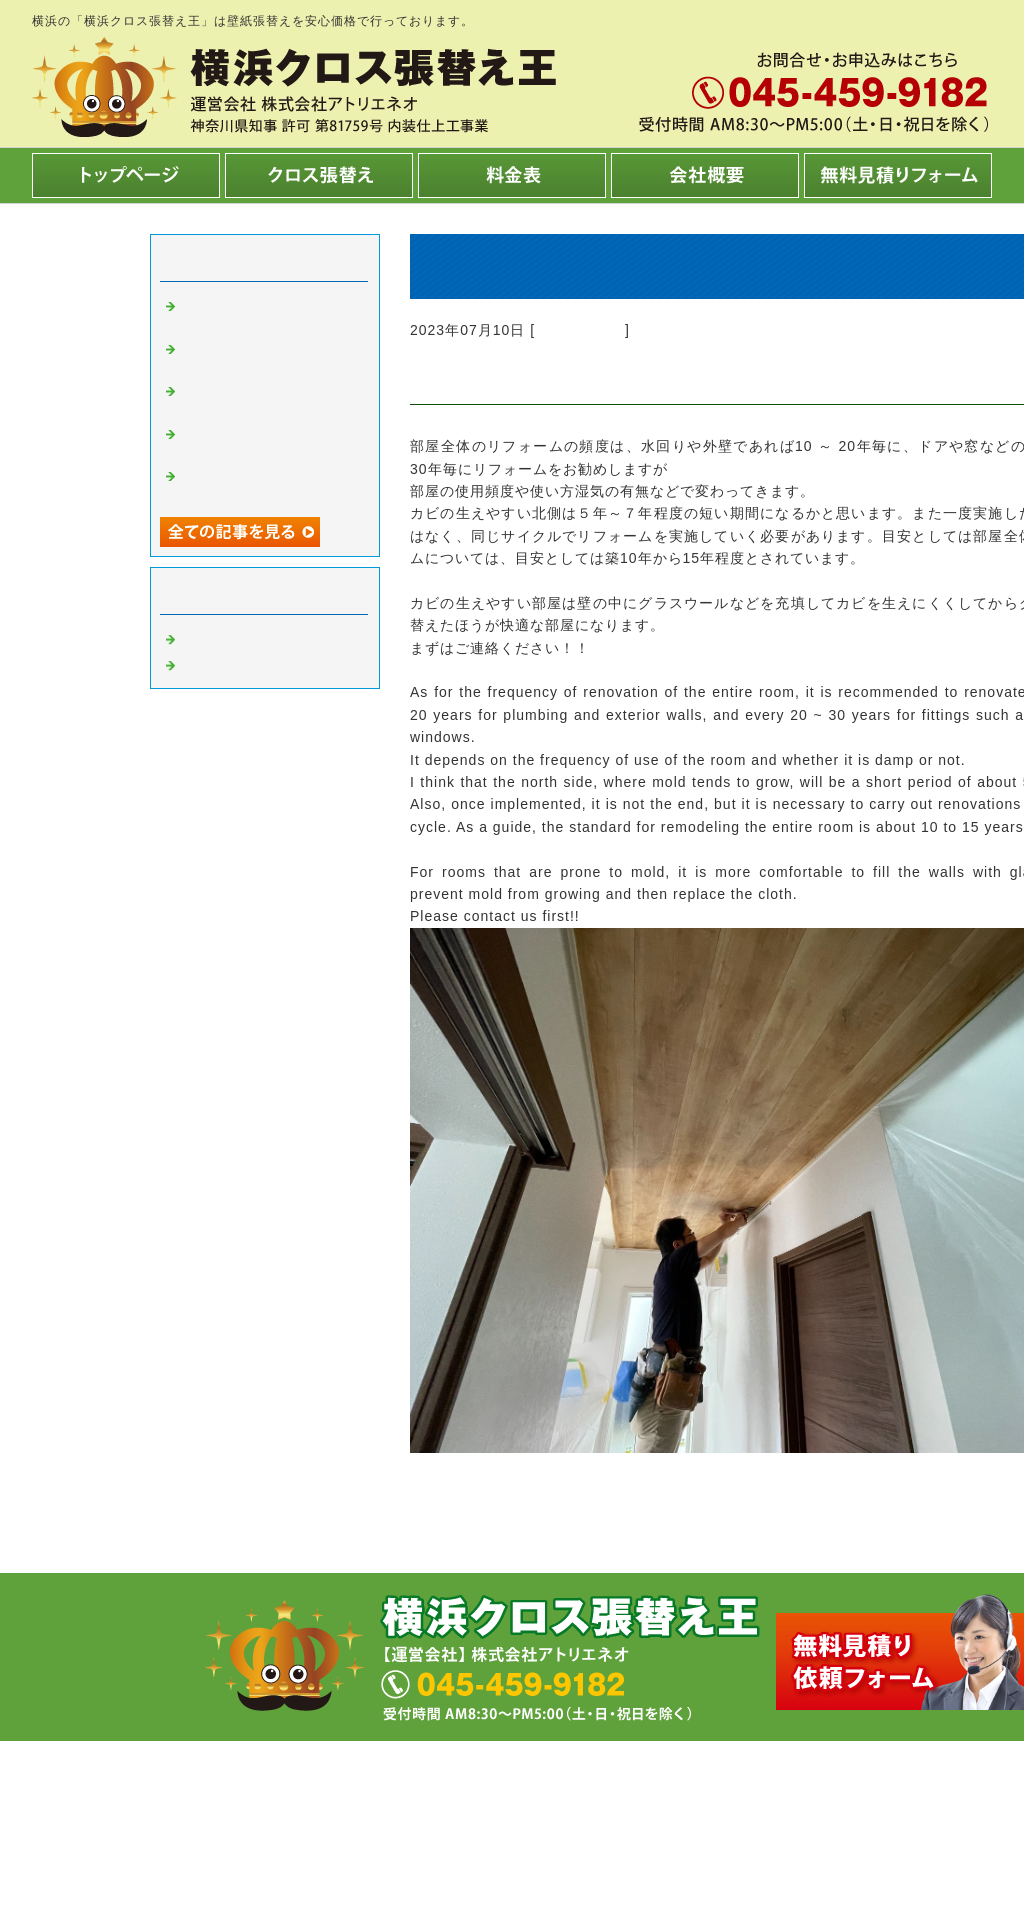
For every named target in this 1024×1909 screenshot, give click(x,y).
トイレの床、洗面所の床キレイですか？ (268, 355)
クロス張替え (580, 330)
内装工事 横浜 (236, 663)
